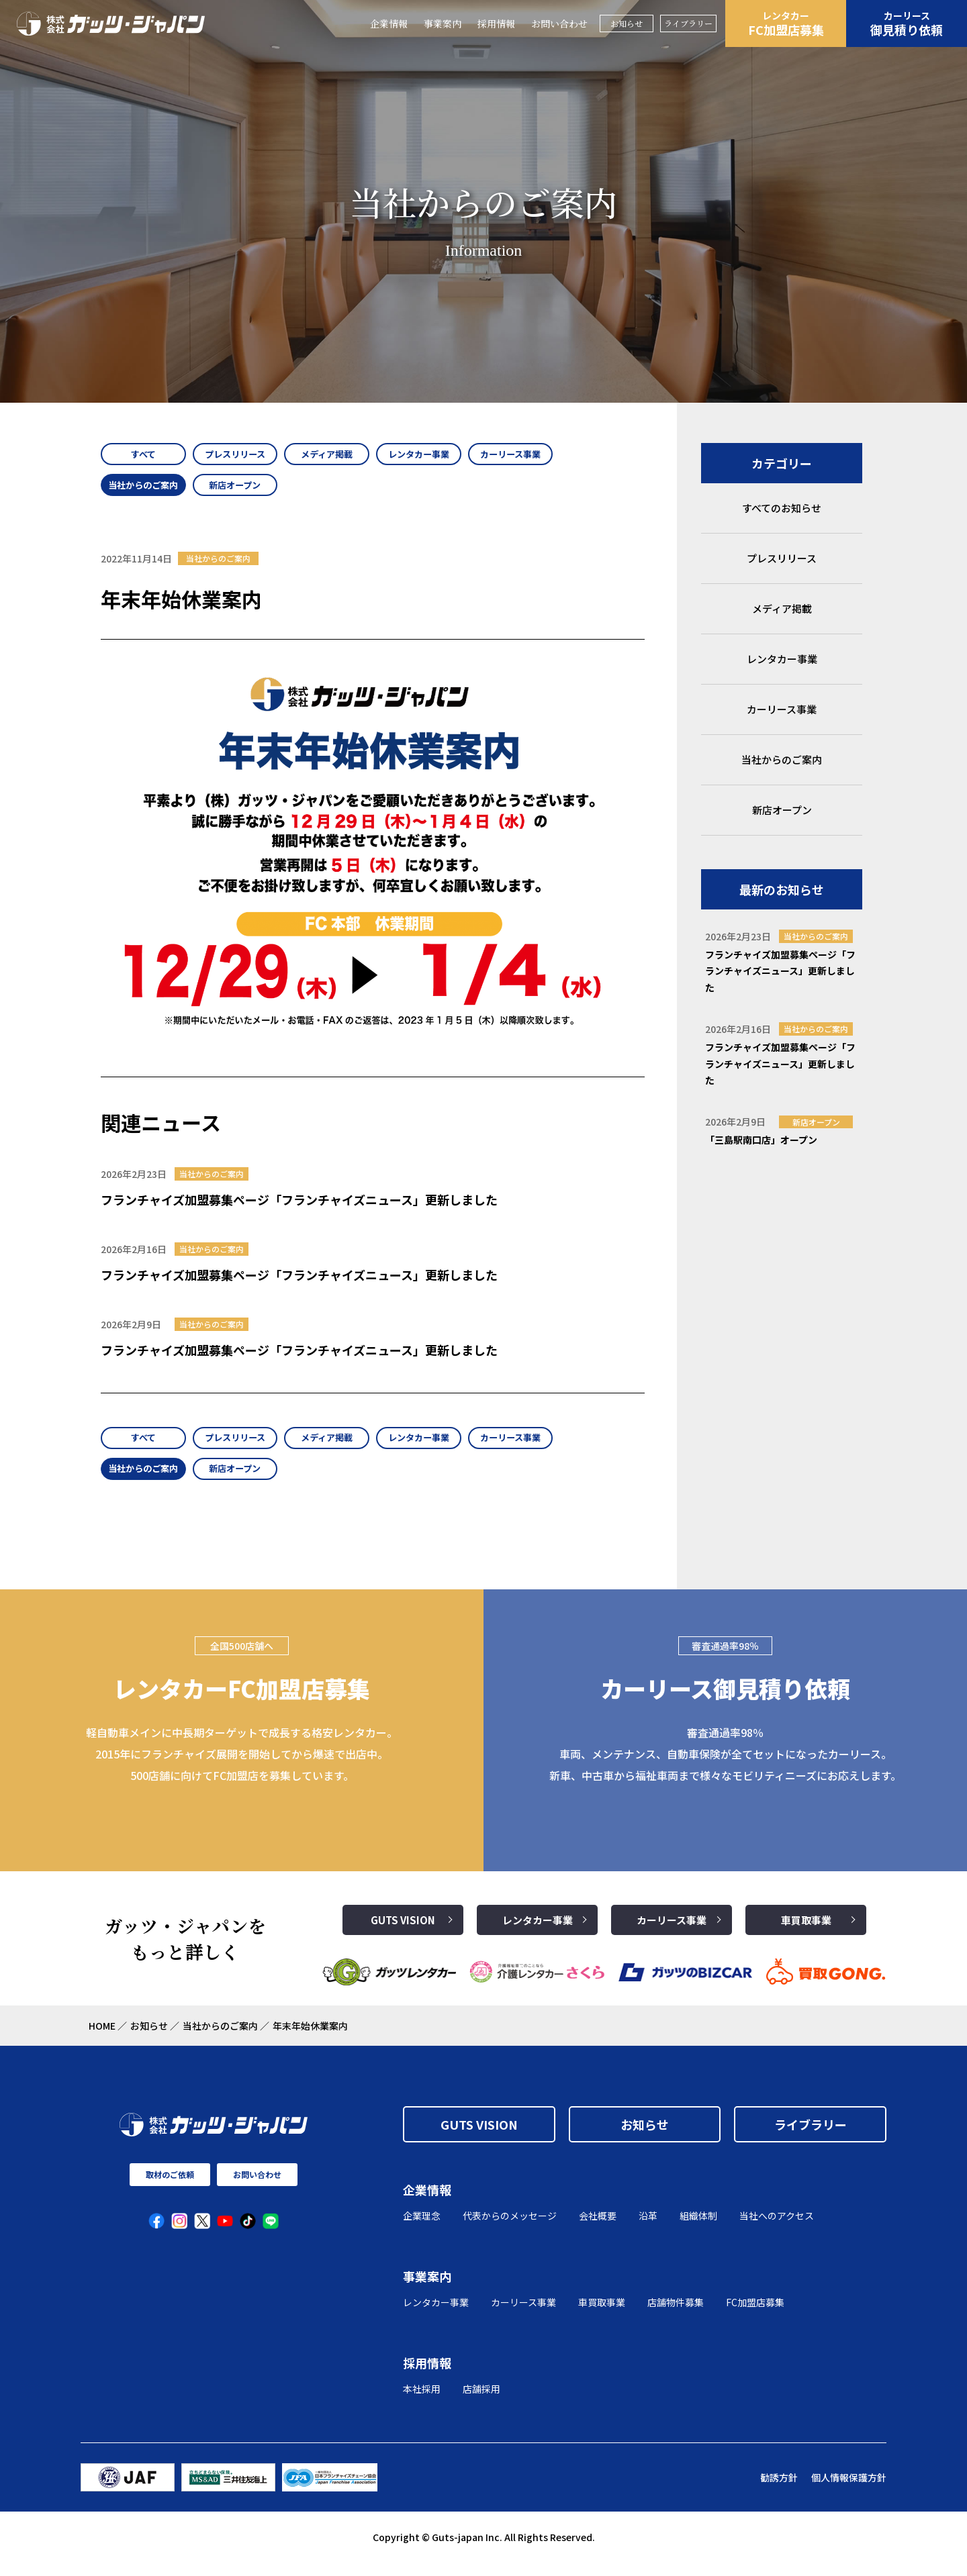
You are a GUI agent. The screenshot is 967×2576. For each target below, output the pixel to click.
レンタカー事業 (537, 1933)
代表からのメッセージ (510, 2229)
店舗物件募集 (675, 2315)
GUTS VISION (403, 1933)
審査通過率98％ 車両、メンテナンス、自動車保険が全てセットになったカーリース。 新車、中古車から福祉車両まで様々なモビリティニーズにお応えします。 (725, 1767)
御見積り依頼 (906, 23)
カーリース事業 (671, 1933)
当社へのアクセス (776, 2229)
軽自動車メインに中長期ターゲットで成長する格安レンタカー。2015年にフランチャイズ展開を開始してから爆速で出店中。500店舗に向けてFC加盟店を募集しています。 (242, 1767)
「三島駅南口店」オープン (761, 1139)
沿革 (648, 2229)
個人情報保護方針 (848, 2490)
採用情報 (496, 23)
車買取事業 (806, 1933)
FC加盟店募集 (785, 23)
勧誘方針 (779, 2490)
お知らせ (626, 23)
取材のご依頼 (170, 2187)
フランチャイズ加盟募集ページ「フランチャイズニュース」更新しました (299, 1206)
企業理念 (422, 2229)
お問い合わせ (559, 23)
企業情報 (389, 23)
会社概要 (597, 2229)
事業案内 (442, 23)
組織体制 (698, 2229)
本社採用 (422, 2401)
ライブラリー (688, 23)
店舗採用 (481, 2401)
